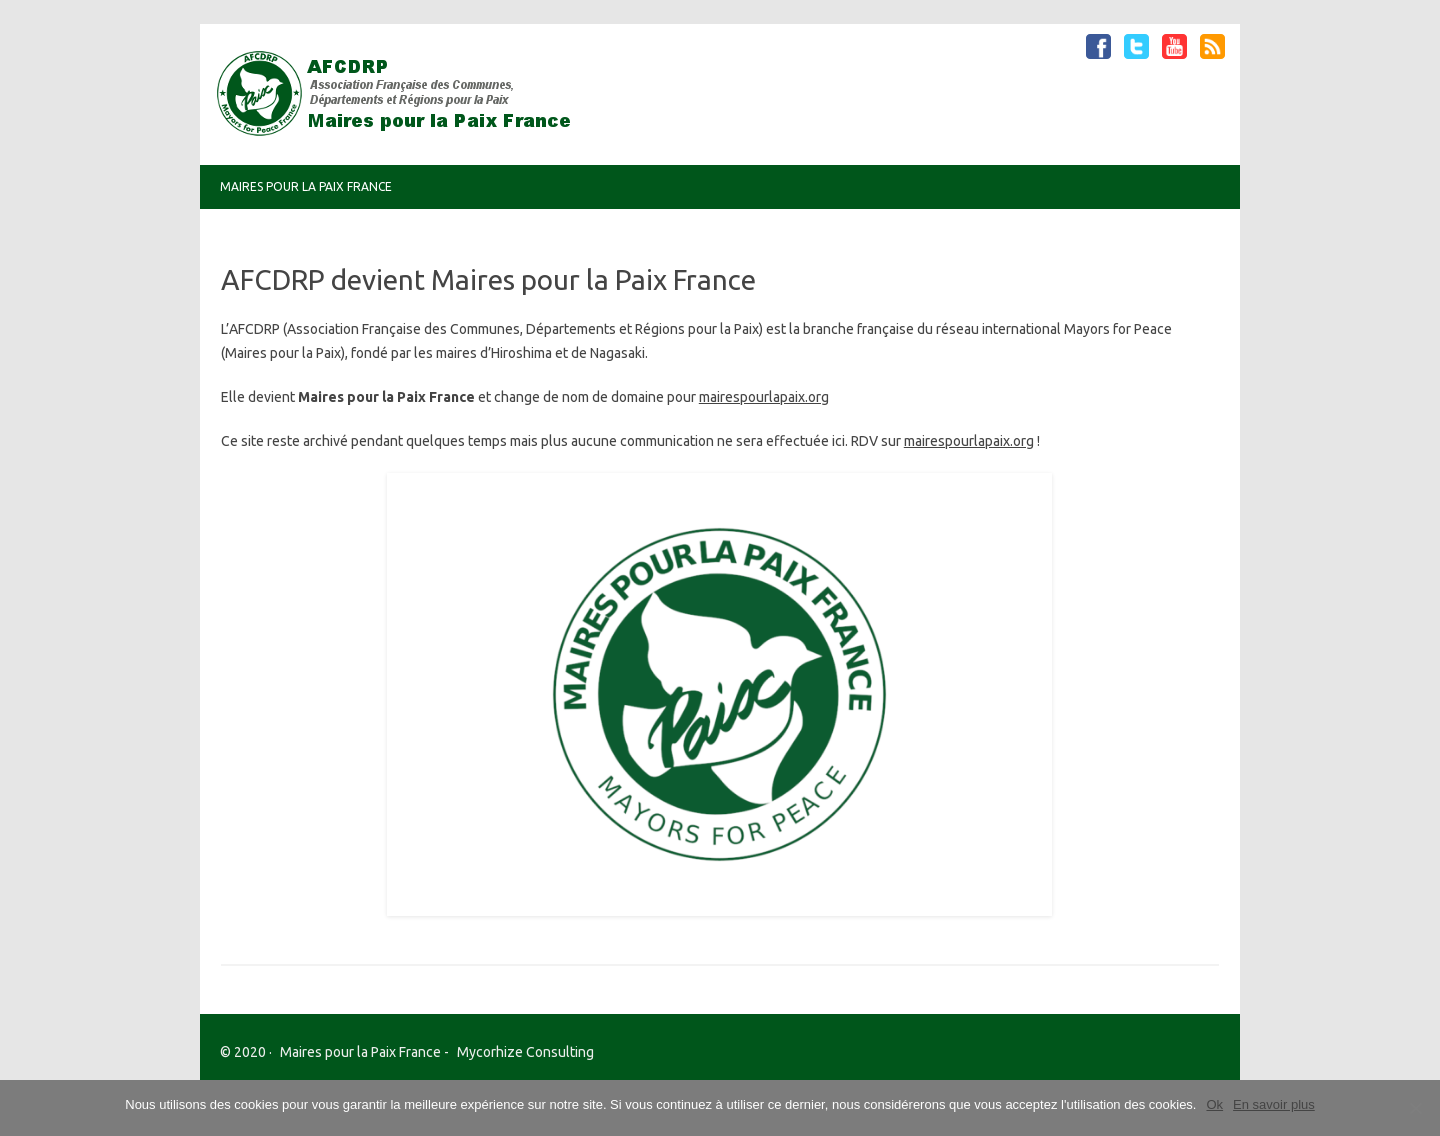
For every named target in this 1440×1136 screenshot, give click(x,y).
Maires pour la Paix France (306, 186)
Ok (1214, 1104)
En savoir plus (1274, 1104)
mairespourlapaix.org (764, 397)
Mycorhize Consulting (525, 1052)
